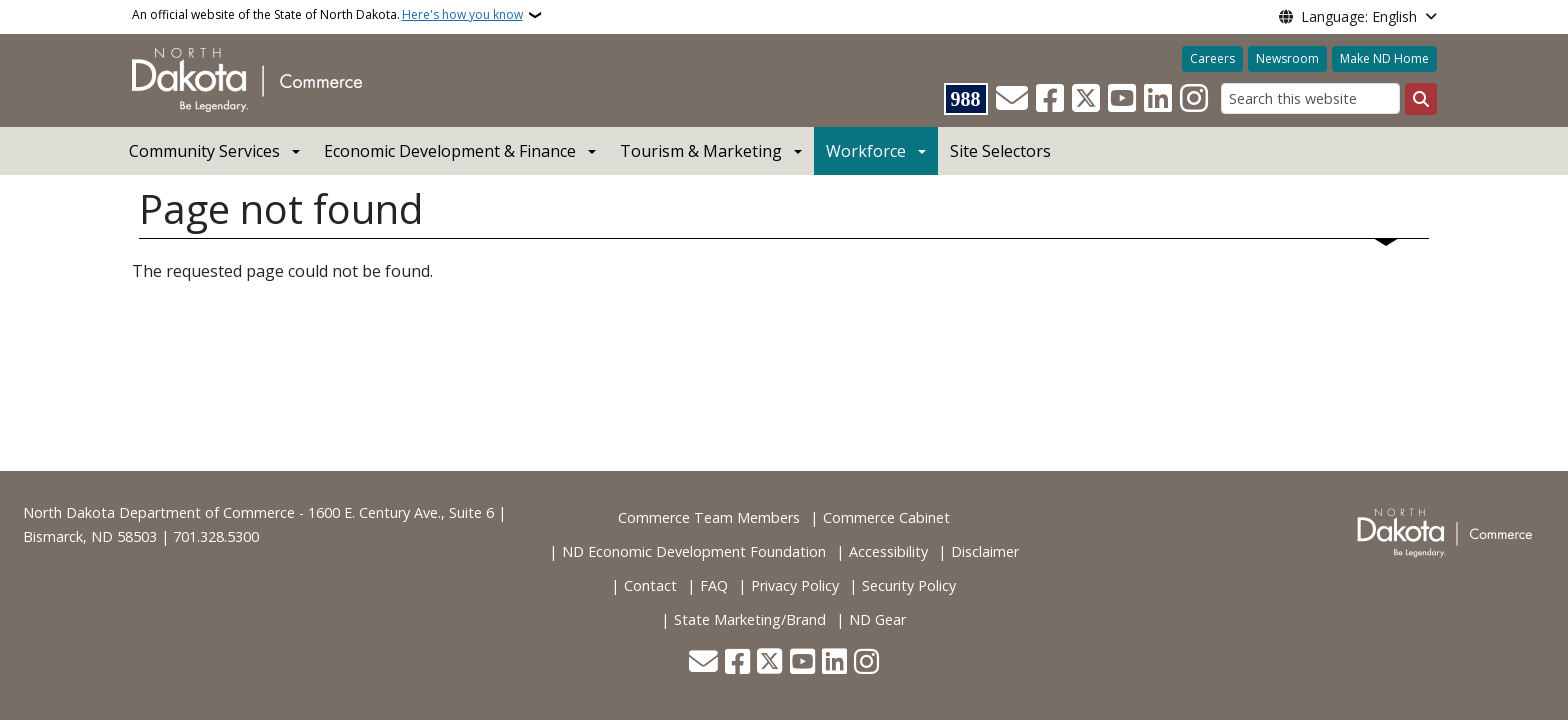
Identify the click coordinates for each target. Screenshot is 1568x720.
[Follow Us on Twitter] (1086, 99)
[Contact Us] (1012, 99)
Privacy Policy (795, 585)
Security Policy (909, 585)
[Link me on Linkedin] (1158, 99)
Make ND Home (1384, 58)
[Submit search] (1421, 99)
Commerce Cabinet (886, 517)
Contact (650, 585)
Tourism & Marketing (701, 151)
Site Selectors (1000, 151)
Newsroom (1287, 58)
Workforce (866, 151)
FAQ (714, 585)
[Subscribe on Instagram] (1194, 99)
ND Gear (877, 619)
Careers (1212, 58)
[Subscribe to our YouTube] (1122, 99)
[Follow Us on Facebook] (1050, 99)
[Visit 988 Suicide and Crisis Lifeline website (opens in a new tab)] (966, 99)
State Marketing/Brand (750, 619)
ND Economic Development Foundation (694, 551)
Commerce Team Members (709, 517)
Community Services (204, 151)
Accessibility (888, 551)
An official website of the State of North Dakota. (327, 15)
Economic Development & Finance (450, 151)
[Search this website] (1310, 98)
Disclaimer (985, 551)
